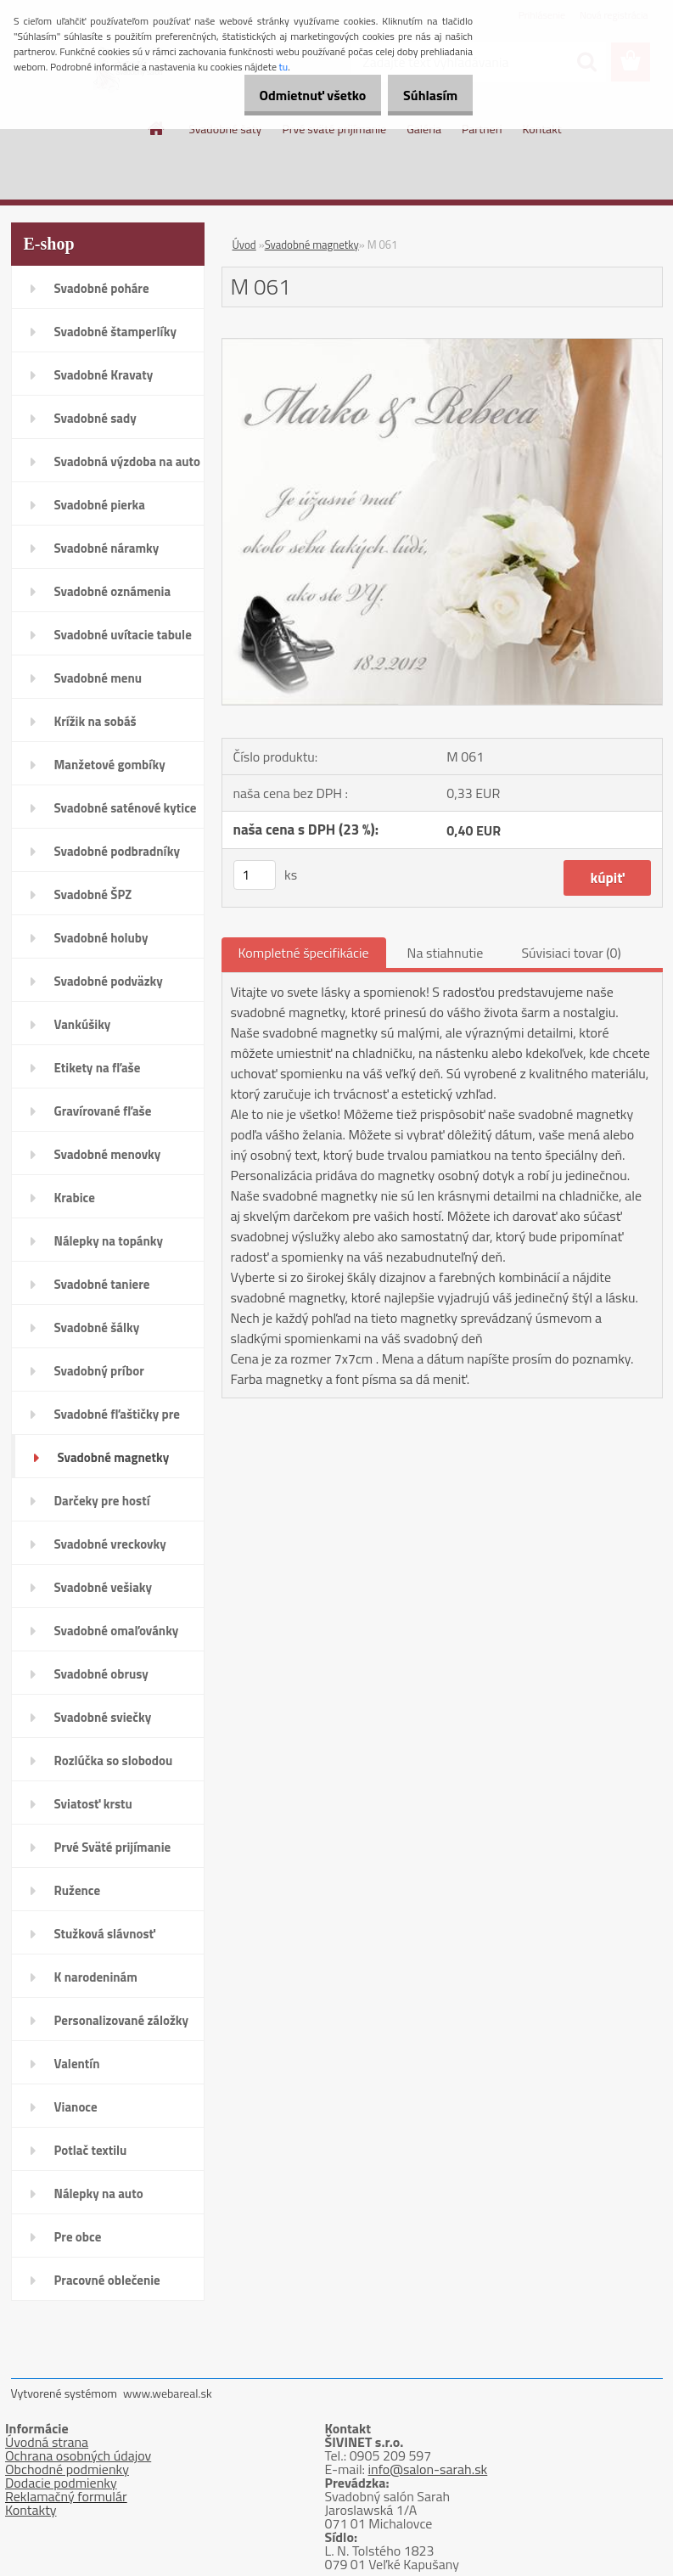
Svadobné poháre (101, 288)
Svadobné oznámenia (112, 591)
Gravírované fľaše (103, 1111)
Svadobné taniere (102, 1284)
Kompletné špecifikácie (303, 952)
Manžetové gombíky (109, 764)
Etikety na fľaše (97, 1067)
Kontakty (31, 2510)
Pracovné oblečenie (107, 2280)
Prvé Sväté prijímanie (112, 1847)
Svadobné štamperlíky (115, 331)
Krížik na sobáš (95, 721)
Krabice (74, 1197)
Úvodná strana (46, 2442)
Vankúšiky (82, 1024)
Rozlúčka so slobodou (113, 1760)
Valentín (77, 2063)
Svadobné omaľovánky (116, 1630)
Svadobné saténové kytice (125, 808)
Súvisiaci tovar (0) (570, 952)
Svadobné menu (98, 678)
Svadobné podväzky (108, 981)
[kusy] (254, 875)
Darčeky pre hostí (102, 1500)
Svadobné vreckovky (110, 1544)
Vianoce (76, 2107)
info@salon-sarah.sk (428, 2469)
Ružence (77, 1890)
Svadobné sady (95, 418)
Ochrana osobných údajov (78, 2455)
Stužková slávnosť (104, 1933)
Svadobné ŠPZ (93, 894)
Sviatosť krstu (93, 1804)
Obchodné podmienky (67, 2469)
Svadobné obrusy (101, 1674)
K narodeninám (95, 1977)
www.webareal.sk (167, 2393)
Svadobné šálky (97, 1327)
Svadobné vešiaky (103, 1587)
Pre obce (78, 2237)
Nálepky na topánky (109, 1241)
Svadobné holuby (101, 938)
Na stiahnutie (445, 952)
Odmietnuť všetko (294, 95)
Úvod (244, 244)
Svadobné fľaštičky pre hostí (117, 1419)
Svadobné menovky (107, 1154)
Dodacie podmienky (61, 2482)
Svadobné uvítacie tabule (123, 634)
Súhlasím (424, 95)
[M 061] (442, 345)
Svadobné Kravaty (104, 375)
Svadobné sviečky (103, 1717)
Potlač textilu (90, 2150)
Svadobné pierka (99, 505)
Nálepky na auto (98, 2193)
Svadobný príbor (99, 1371)
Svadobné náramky (107, 548)
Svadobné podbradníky (117, 851)
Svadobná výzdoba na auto (127, 461)
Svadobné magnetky (114, 1457)
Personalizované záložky (121, 2020)
